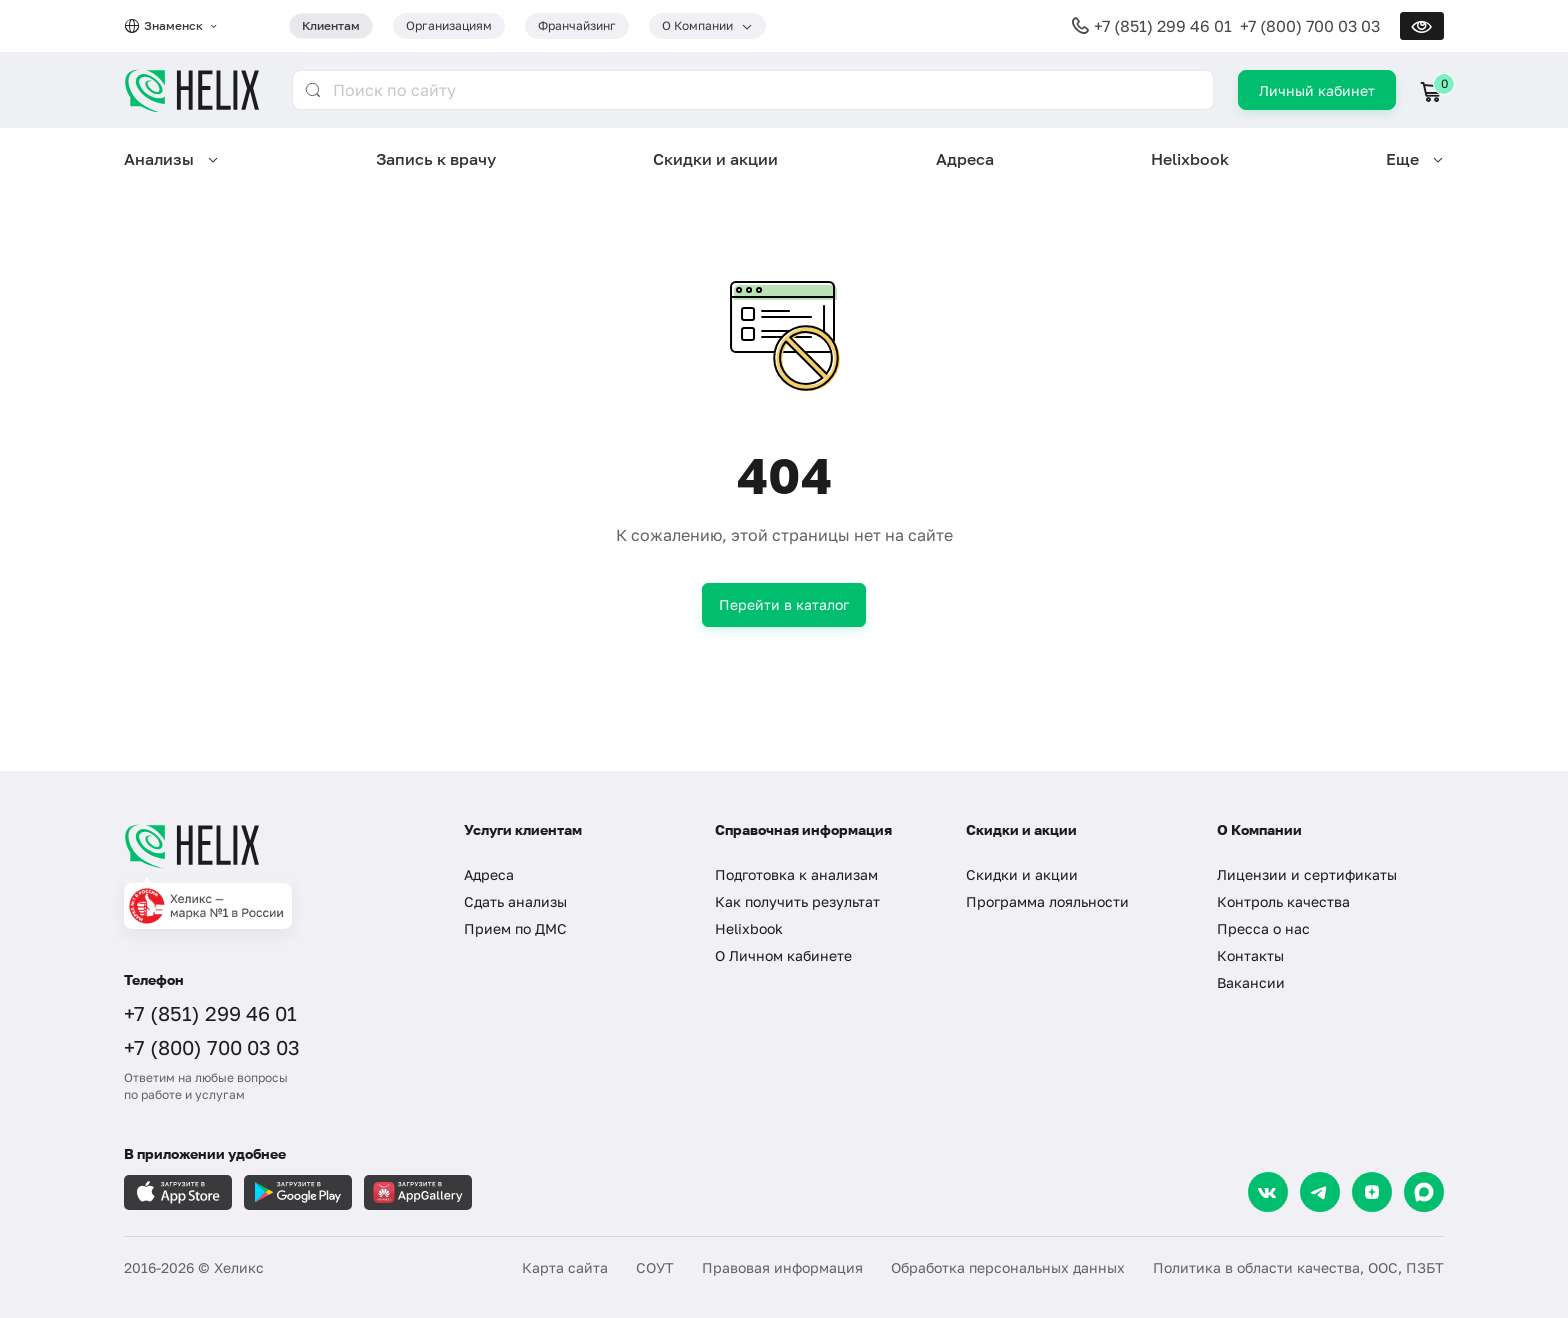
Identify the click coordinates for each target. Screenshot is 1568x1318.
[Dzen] (1372, 1192)
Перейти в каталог (784, 604)
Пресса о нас (1263, 928)
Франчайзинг (577, 25)
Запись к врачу (436, 159)
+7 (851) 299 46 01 (1163, 26)
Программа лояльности (1047, 901)
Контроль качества (1283, 901)
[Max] (1424, 1192)
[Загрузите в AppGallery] (418, 1192)
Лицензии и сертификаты (1307, 874)
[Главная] (274, 846)
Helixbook (1190, 159)
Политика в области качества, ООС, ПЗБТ (1298, 1267)
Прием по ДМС (515, 928)
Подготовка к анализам (796, 874)
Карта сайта (565, 1267)
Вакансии (1251, 982)
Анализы (159, 159)
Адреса (965, 159)
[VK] (1268, 1192)
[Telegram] (1320, 1192)
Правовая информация (782, 1267)
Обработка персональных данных (1008, 1267)
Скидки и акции (715, 159)
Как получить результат (797, 901)
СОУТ (655, 1267)
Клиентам (331, 25)
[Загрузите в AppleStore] (178, 1192)
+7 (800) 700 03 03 (1310, 26)
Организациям (449, 25)
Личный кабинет (1317, 90)
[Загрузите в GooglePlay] (298, 1192)
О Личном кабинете (783, 955)
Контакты (1250, 955)
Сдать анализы (515, 901)
